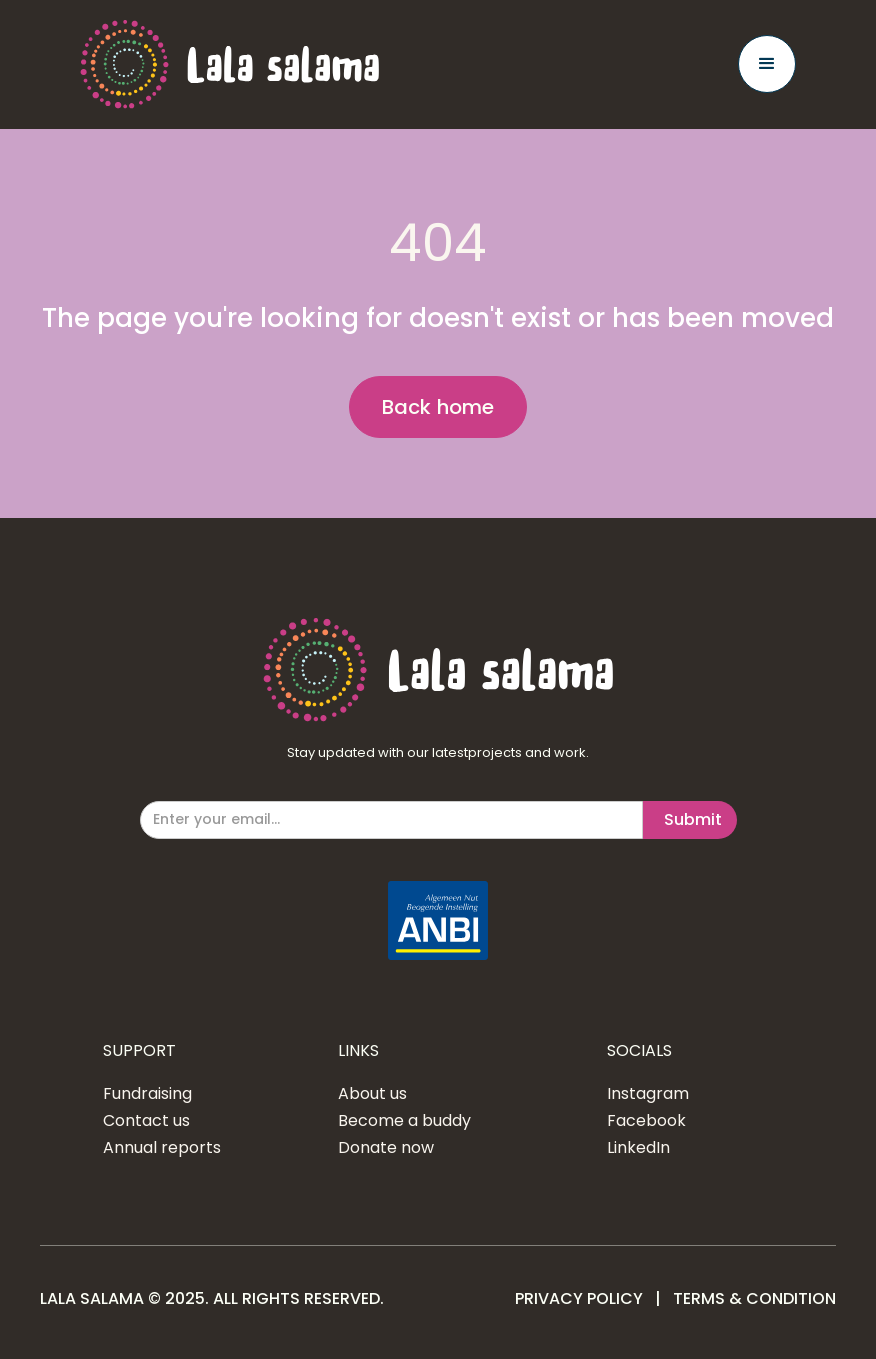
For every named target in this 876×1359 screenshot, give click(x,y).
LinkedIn (638, 1148)
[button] (767, 64)
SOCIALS (639, 1051)
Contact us (146, 1121)
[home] (229, 64)
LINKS (358, 1051)
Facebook (646, 1121)
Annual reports (162, 1148)
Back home (438, 407)
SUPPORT (139, 1051)
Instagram (648, 1094)
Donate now (386, 1148)
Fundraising (147, 1094)
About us (372, 1094)
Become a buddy (404, 1121)
